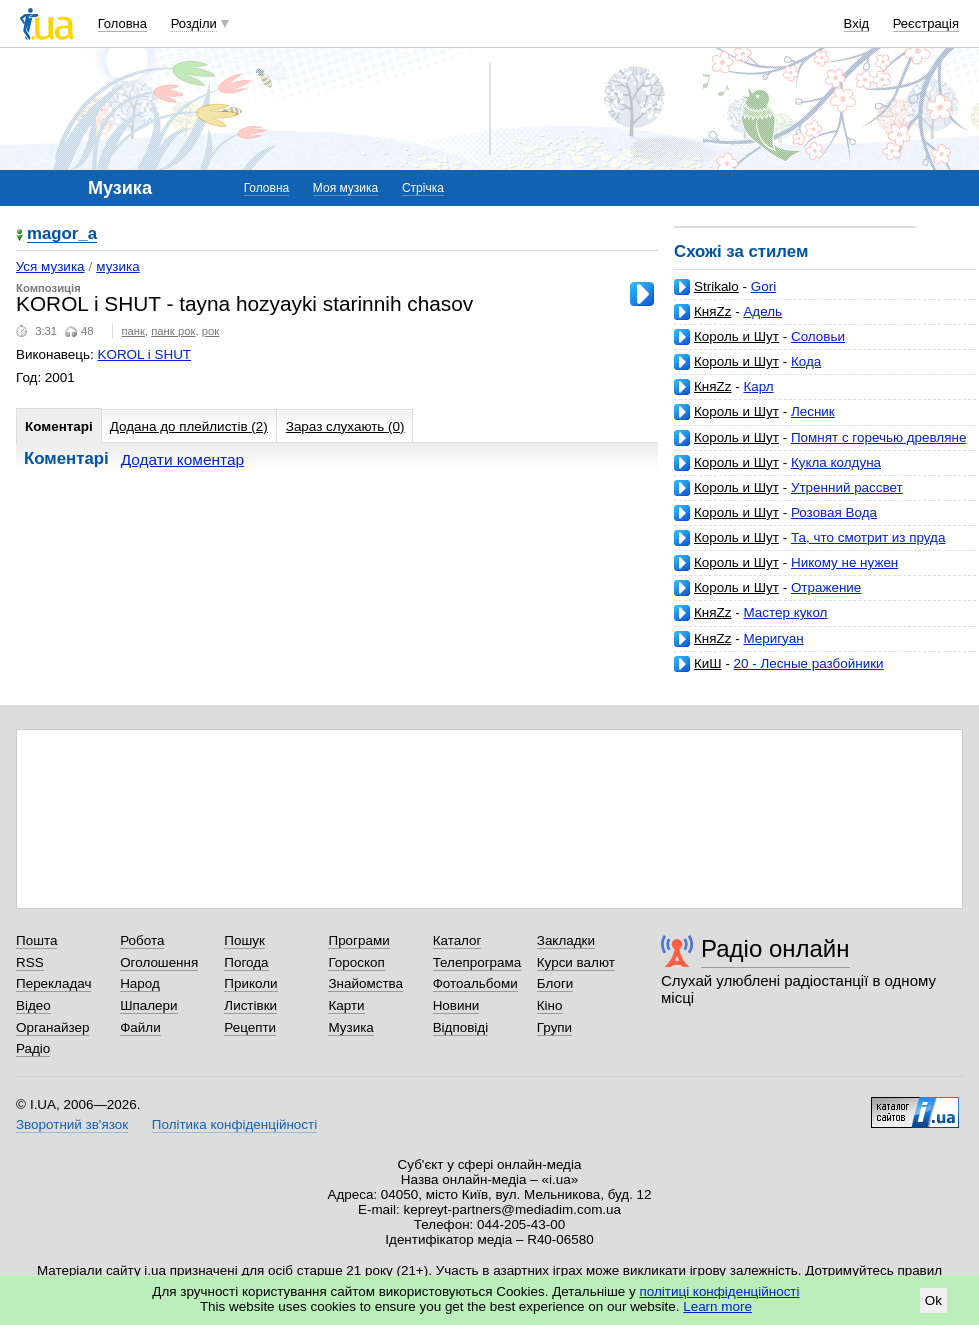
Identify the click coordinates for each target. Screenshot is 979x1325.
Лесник (813, 411)
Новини (456, 1005)
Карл (758, 386)
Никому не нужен (844, 562)
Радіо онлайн (775, 948)
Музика (350, 1027)
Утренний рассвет (847, 487)
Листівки (250, 1005)
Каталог (457, 940)
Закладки (566, 940)
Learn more (717, 1306)
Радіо (33, 1048)
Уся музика (50, 266)
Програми (358, 940)
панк (133, 331)
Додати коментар (182, 459)
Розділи (194, 23)
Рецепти (250, 1027)
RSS (30, 962)
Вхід (857, 23)
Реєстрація (926, 23)
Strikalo (716, 286)
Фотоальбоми (475, 983)
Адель (762, 311)
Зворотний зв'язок (72, 1124)
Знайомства (365, 983)
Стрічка (423, 188)
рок (210, 331)
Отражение (826, 587)
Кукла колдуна (836, 462)
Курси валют (576, 962)
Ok (933, 1300)
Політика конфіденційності (234, 1124)
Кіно (550, 1005)
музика (117, 266)
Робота (142, 940)
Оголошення (159, 962)
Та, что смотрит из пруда (868, 537)
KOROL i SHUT (145, 354)
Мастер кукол (785, 612)
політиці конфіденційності (720, 1291)
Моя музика (345, 188)
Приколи (250, 983)
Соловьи (818, 336)
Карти (346, 1005)
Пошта (36, 940)
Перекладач (53, 983)
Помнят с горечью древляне (878, 437)
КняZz (712, 311)
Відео (33, 1005)
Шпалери (148, 1005)
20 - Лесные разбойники (809, 663)
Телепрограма (477, 962)
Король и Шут (736, 336)
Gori (763, 286)
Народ (140, 983)
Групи (554, 1027)
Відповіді (461, 1027)
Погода (246, 962)
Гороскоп (356, 962)
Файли (140, 1027)
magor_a (62, 234)
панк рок (173, 331)
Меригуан (773, 638)
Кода (806, 361)
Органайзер (52, 1027)
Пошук (244, 940)
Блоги (555, 983)
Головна (122, 23)
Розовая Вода (834, 512)
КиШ (708, 663)
